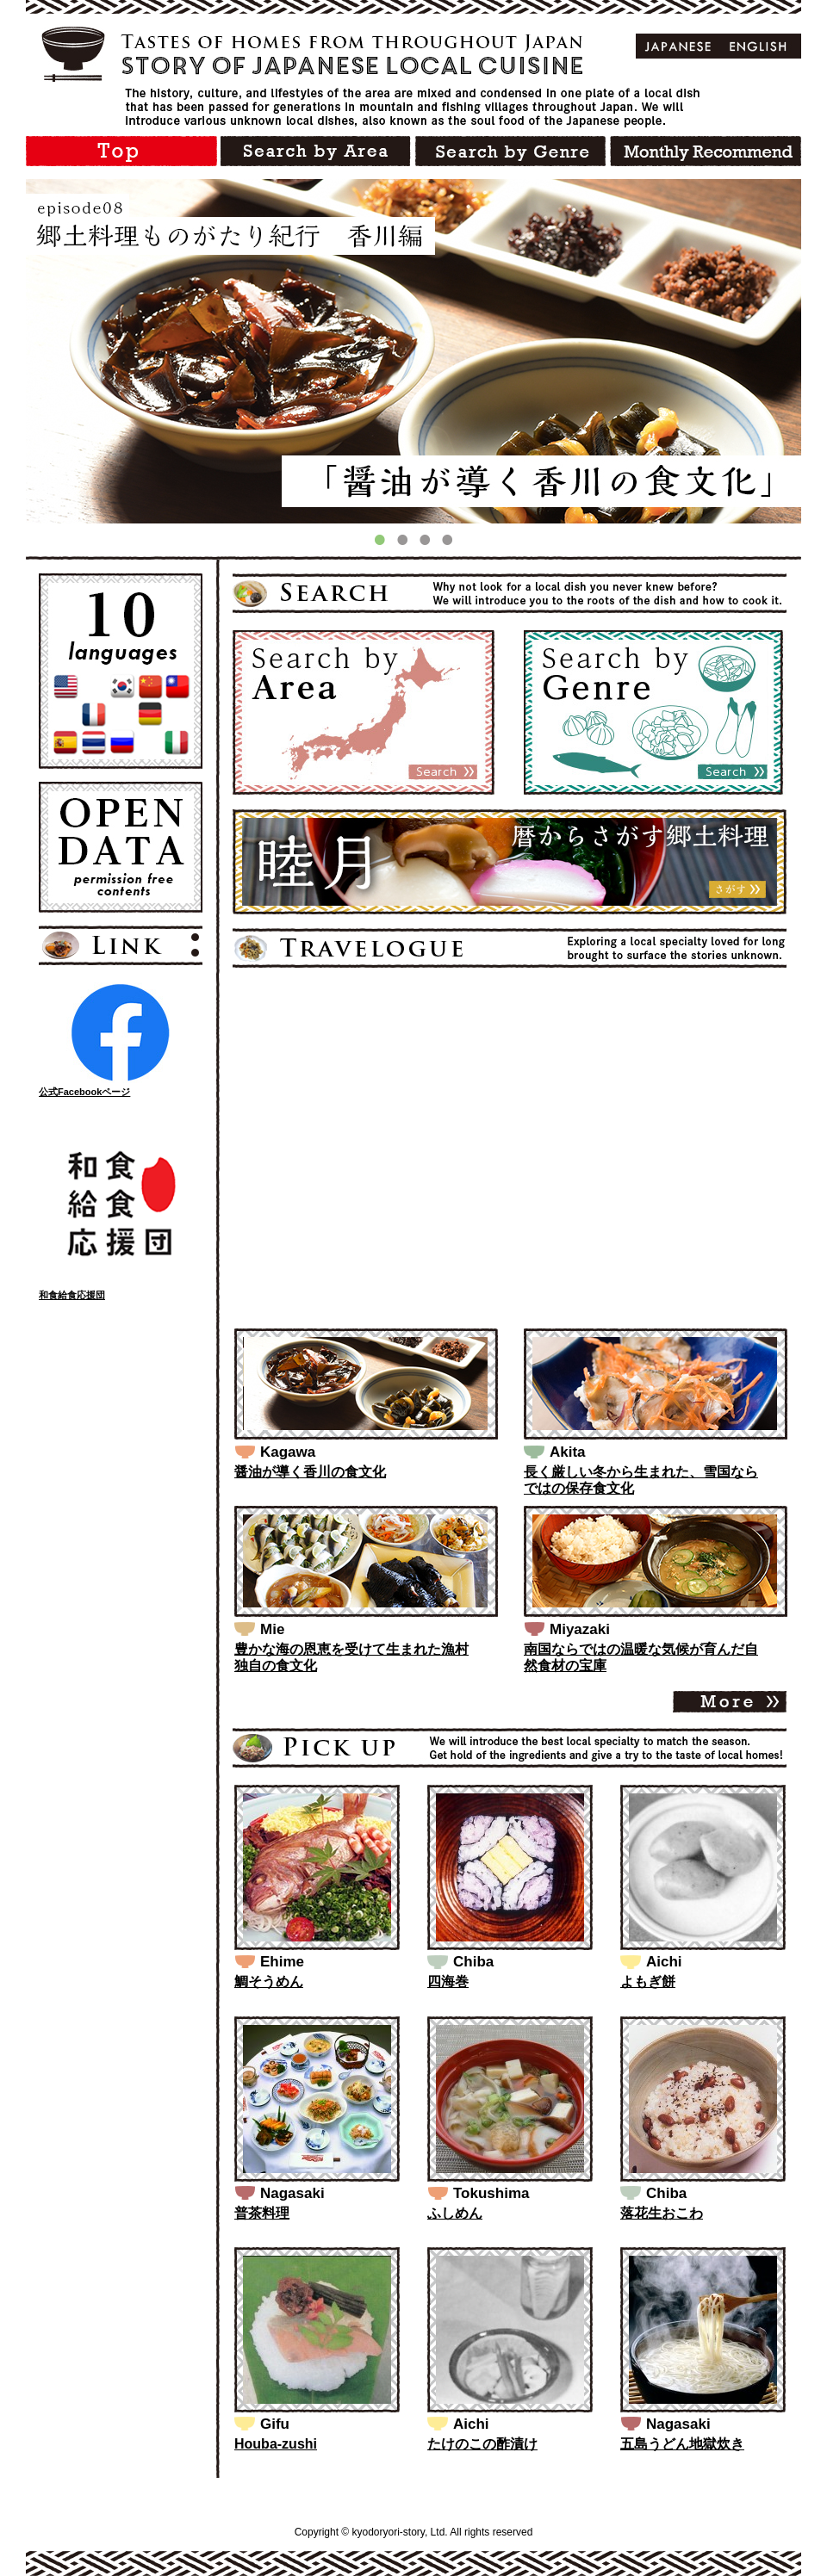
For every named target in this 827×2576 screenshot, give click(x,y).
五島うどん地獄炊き (682, 2444)
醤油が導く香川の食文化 (310, 1471)
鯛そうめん (268, 1981)
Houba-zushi (275, 2444)
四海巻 (448, 1981)
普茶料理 (261, 2213)
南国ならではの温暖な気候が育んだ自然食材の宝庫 (641, 1657)
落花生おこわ (661, 2213)
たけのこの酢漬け (482, 2444)
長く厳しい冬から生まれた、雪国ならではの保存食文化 (641, 1479)
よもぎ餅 (647, 1981)
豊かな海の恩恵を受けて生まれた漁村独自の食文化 (351, 1657)
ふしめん (454, 2213)
